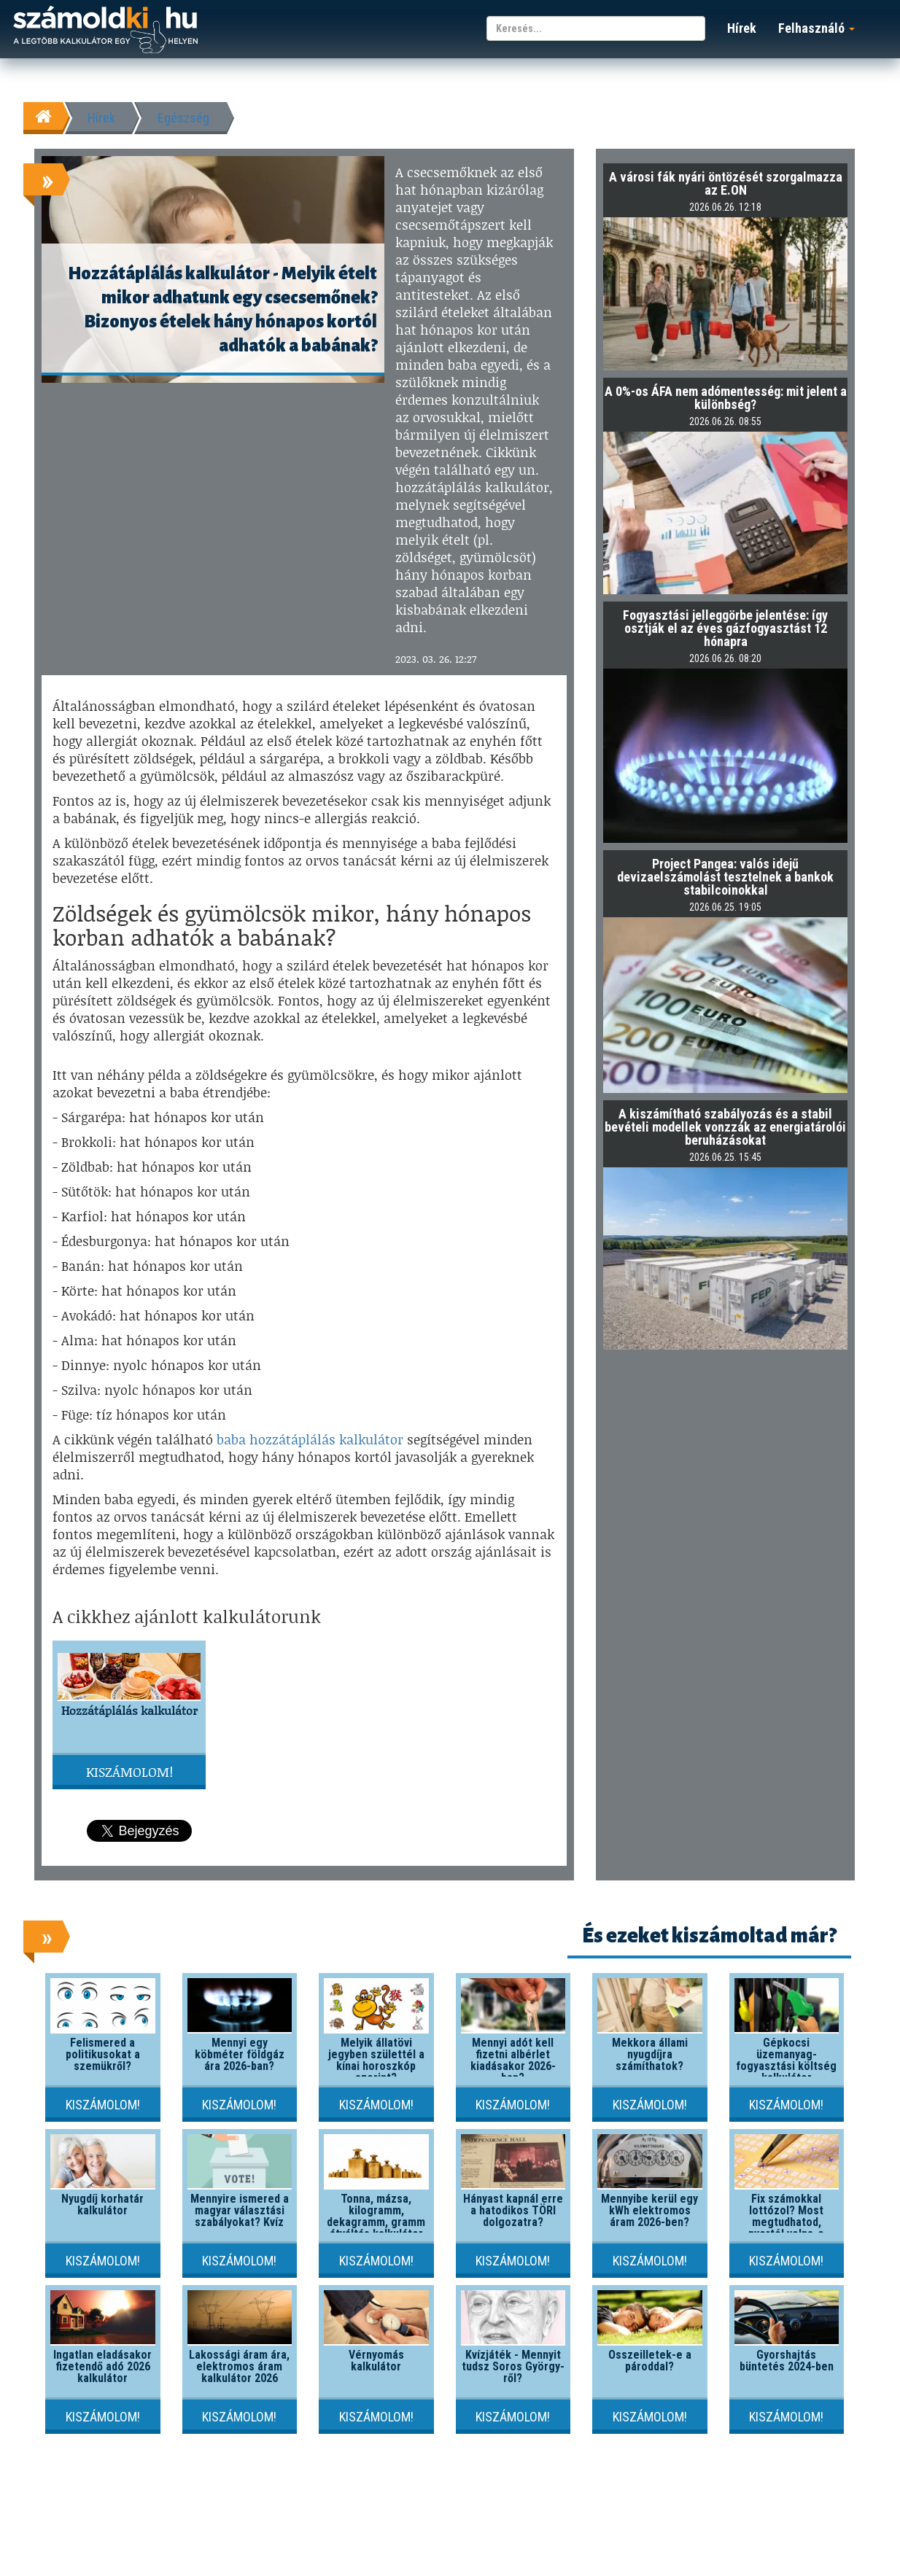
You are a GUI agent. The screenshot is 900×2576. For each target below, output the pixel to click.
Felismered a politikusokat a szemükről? (103, 2054)
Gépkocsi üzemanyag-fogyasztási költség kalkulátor (786, 2060)
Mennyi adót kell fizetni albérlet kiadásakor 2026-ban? (513, 2060)
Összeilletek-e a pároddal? (649, 2360)
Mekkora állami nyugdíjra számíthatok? (650, 2054)
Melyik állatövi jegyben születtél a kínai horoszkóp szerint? (376, 2060)
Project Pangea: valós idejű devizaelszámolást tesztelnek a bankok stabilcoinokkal (725, 877)
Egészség (183, 117)
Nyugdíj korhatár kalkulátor (102, 2204)
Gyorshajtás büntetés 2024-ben (787, 2360)
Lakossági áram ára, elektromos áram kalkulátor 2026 (239, 2366)
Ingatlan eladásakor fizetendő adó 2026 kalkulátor (102, 2366)
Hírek (741, 28)
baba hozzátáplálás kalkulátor (310, 1439)
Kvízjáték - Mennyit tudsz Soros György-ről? (513, 2366)
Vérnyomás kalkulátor (376, 2360)
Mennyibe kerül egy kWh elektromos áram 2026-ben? (649, 2210)
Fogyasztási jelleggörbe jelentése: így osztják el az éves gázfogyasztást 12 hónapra (725, 628)
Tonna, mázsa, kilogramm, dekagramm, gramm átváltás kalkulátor (376, 2216)
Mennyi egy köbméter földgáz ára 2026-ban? (239, 2054)
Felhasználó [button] (816, 28)
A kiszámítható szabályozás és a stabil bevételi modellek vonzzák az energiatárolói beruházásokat (725, 1127)
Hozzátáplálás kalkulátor (129, 1710)
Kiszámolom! (129, 1771)
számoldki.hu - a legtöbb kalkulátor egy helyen (105, 30)
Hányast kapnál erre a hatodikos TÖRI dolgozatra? (513, 2210)
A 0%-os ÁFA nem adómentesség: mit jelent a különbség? (726, 398)
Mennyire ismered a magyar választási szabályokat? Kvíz (239, 2210)
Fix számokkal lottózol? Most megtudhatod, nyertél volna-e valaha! (786, 2222)
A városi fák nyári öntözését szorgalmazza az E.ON (725, 183)
